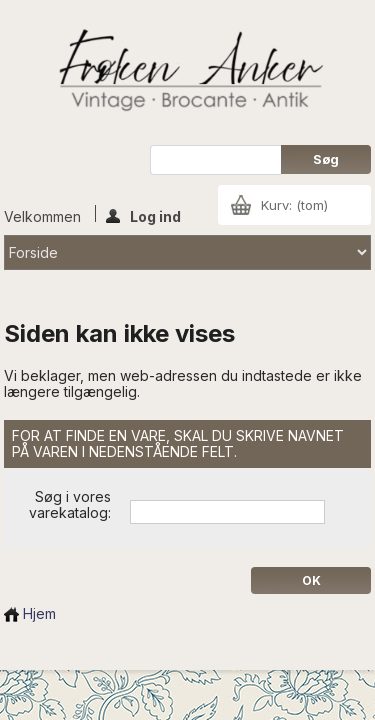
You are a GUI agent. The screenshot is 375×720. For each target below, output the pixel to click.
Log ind (143, 215)
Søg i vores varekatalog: (70, 504)
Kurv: (294, 205)
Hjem (30, 613)
